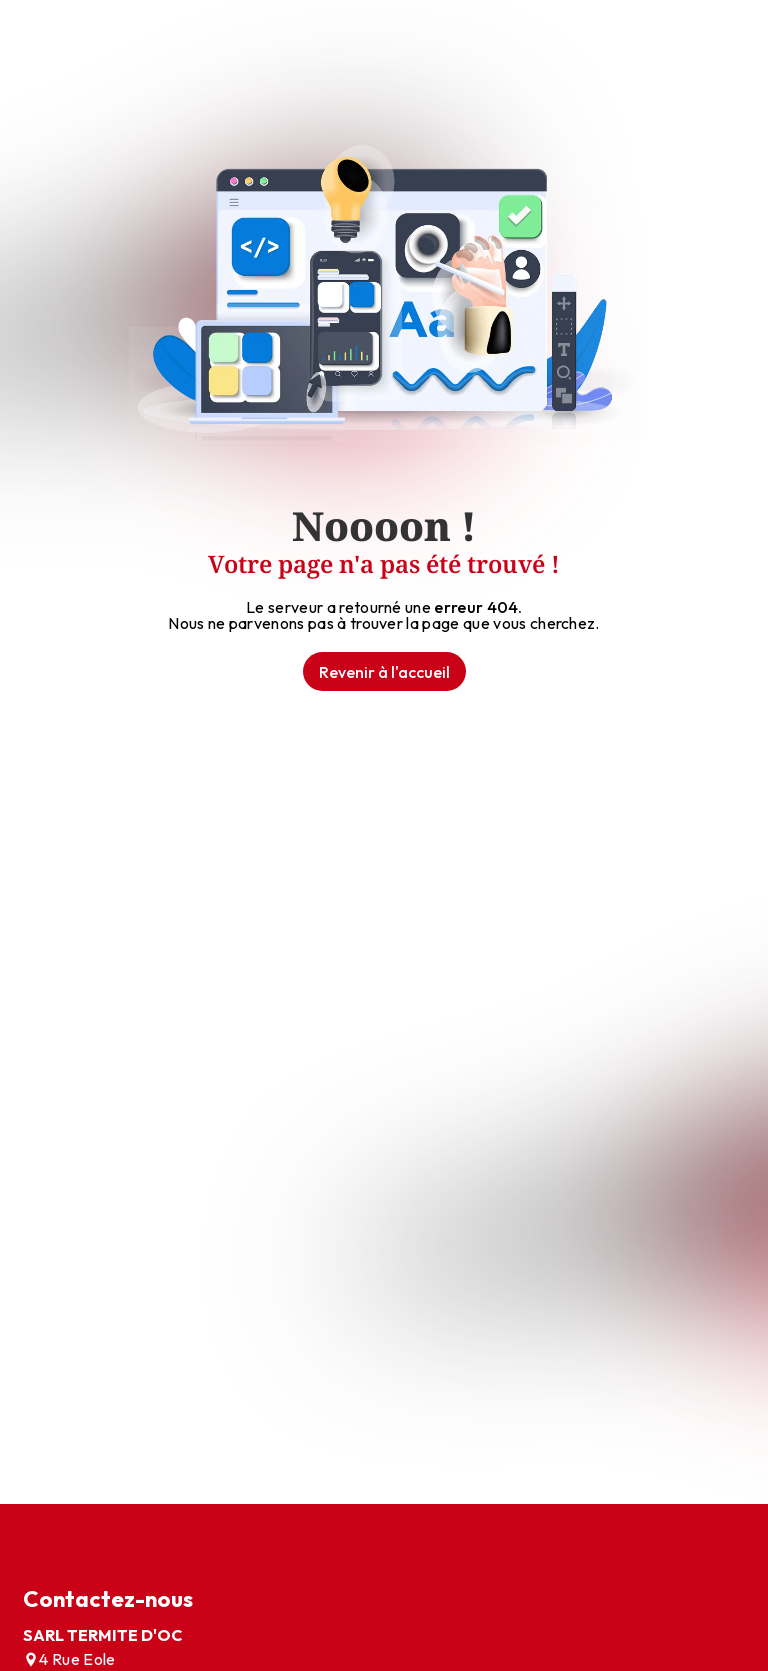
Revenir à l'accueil (384, 672)
